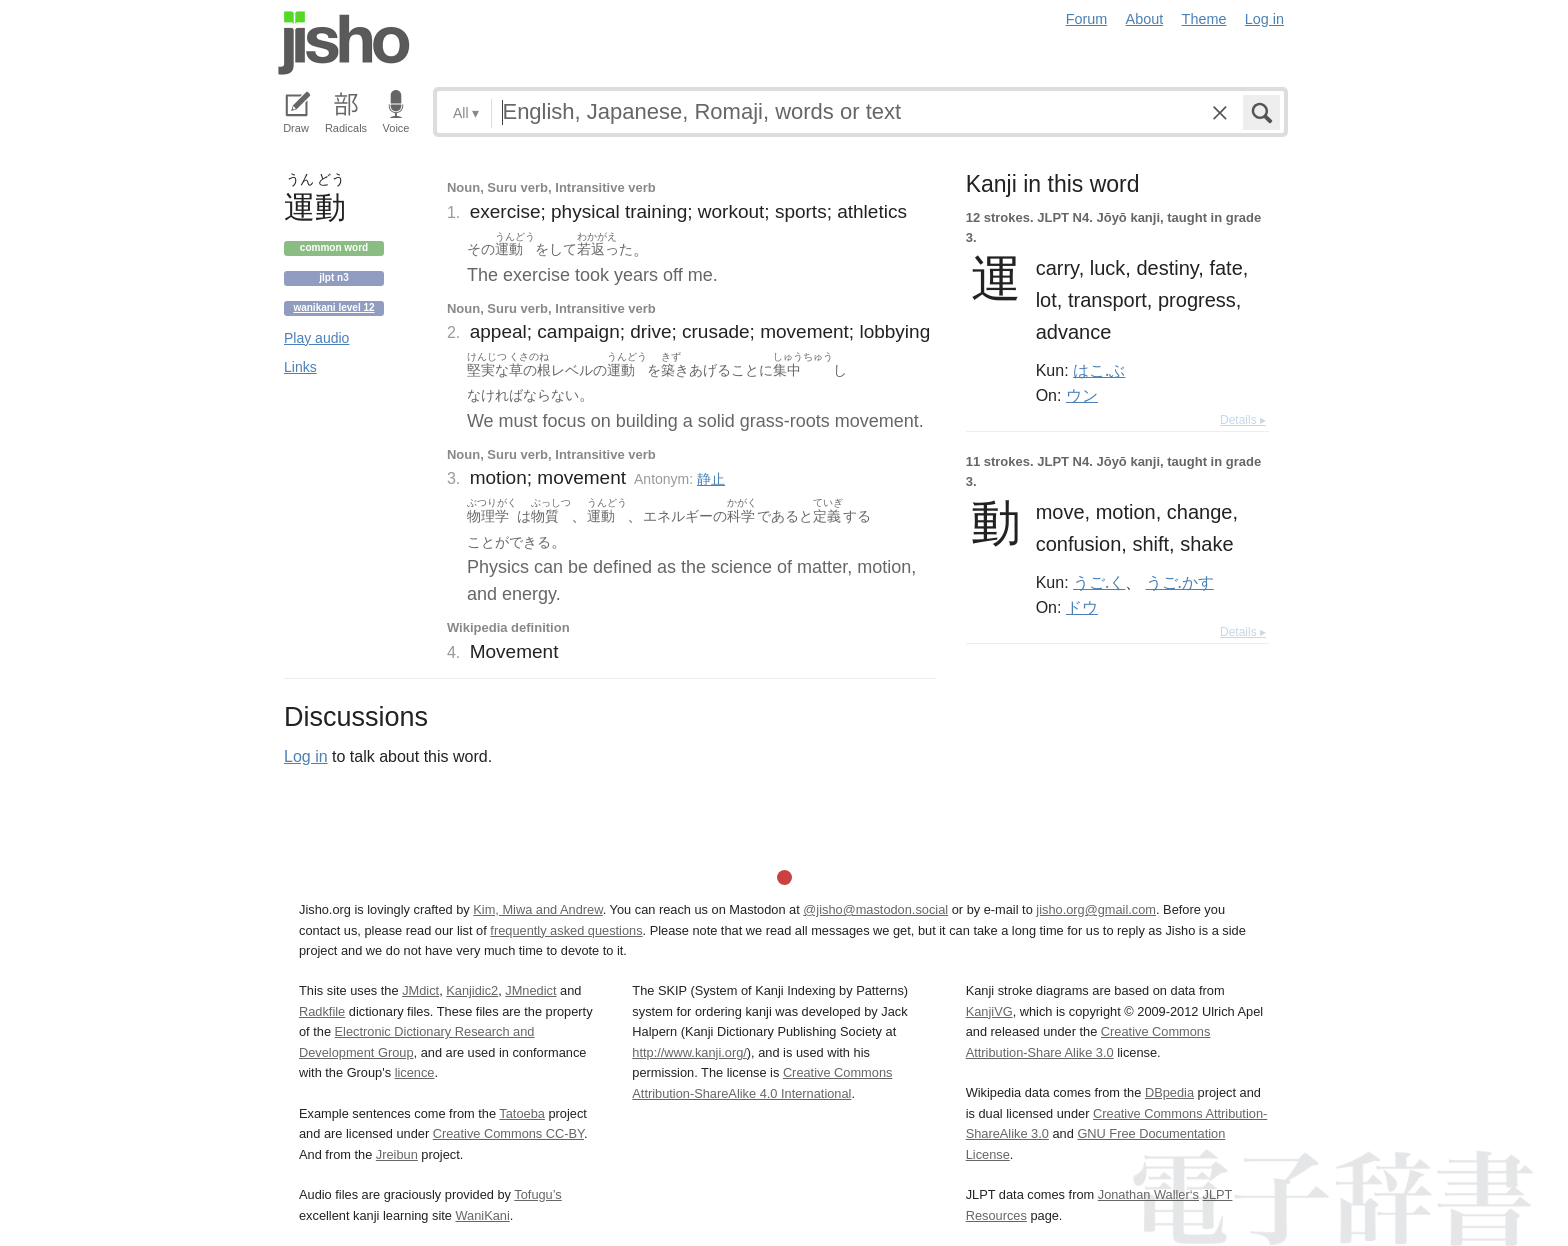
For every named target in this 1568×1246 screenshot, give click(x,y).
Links (300, 367)
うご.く (1099, 582)
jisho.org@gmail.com (1096, 909)
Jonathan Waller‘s (1148, 1194)
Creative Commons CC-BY (508, 1133)
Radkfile (322, 1011)
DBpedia (1169, 1092)
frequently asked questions (566, 930)
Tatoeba (522, 1113)
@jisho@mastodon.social (875, 909)
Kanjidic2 (472, 990)
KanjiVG (989, 1011)
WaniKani (483, 1215)
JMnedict (530, 990)
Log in (1264, 19)
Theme (1204, 19)
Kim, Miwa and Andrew (537, 909)
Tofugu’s (537, 1194)
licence (415, 1072)
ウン (1082, 395)
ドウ (1082, 607)
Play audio (316, 338)
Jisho (344, 43)
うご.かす (1180, 582)
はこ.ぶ (1099, 370)
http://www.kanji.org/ (689, 1052)
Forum (1087, 19)
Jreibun (397, 1154)
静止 (711, 479)
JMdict (420, 990)
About (1145, 19)
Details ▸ (1243, 420)
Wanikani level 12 (333, 307)
